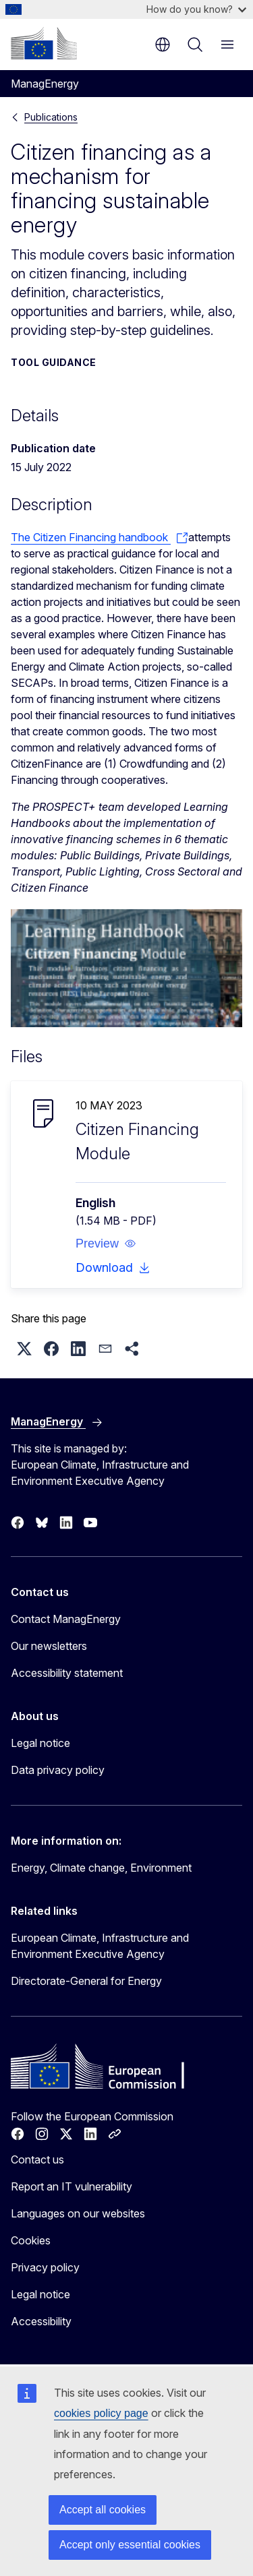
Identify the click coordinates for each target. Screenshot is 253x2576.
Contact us (37, 2159)
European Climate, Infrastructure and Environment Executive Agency (100, 1946)
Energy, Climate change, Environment (101, 1867)
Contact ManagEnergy (66, 1619)
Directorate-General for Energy (86, 1981)
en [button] (162, 44)
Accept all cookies (102, 2509)
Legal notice (40, 1743)
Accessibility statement (67, 1673)
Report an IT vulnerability (71, 2186)
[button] (106, 1243)
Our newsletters (49, 1646)
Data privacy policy (58, 1770)
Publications (51, 117)
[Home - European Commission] (44, 43)
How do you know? (196, 9)
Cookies (31, 2240)
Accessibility (41, 2321)
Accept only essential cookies (129, 2544)
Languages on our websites (78, 2213)
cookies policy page (101, 2413)
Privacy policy (45, 2267)
